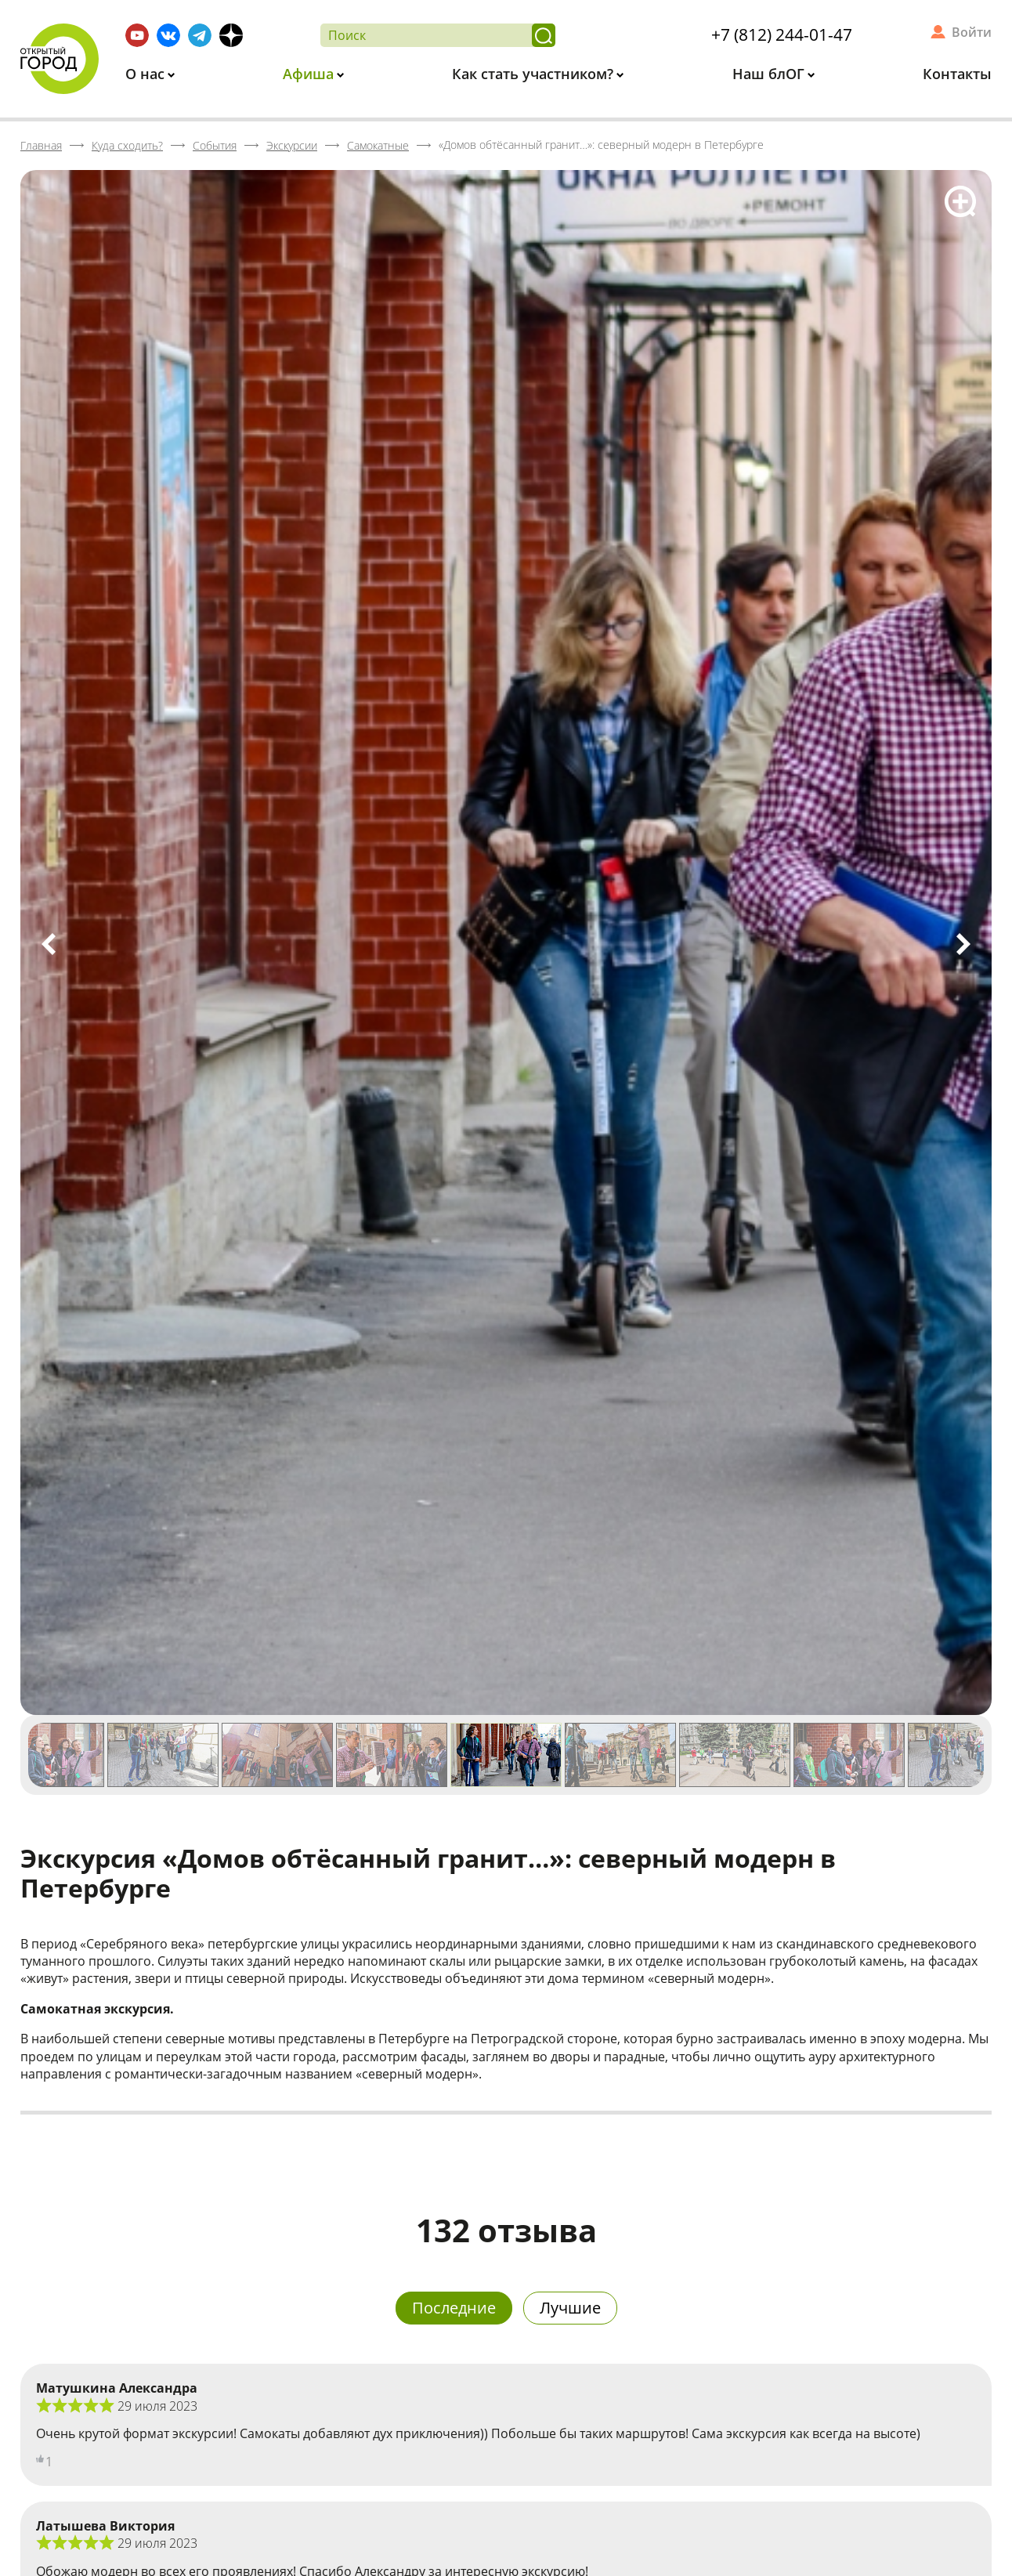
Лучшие (570, 2307)
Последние (454, 2307)
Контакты (957, 73)
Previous (48, 944)
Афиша (310, 73)
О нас (146, 73)
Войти (972, 32)
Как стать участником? (534, 73)
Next (963, 944)
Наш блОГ (770, 73)
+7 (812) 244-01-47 (781, 34)
